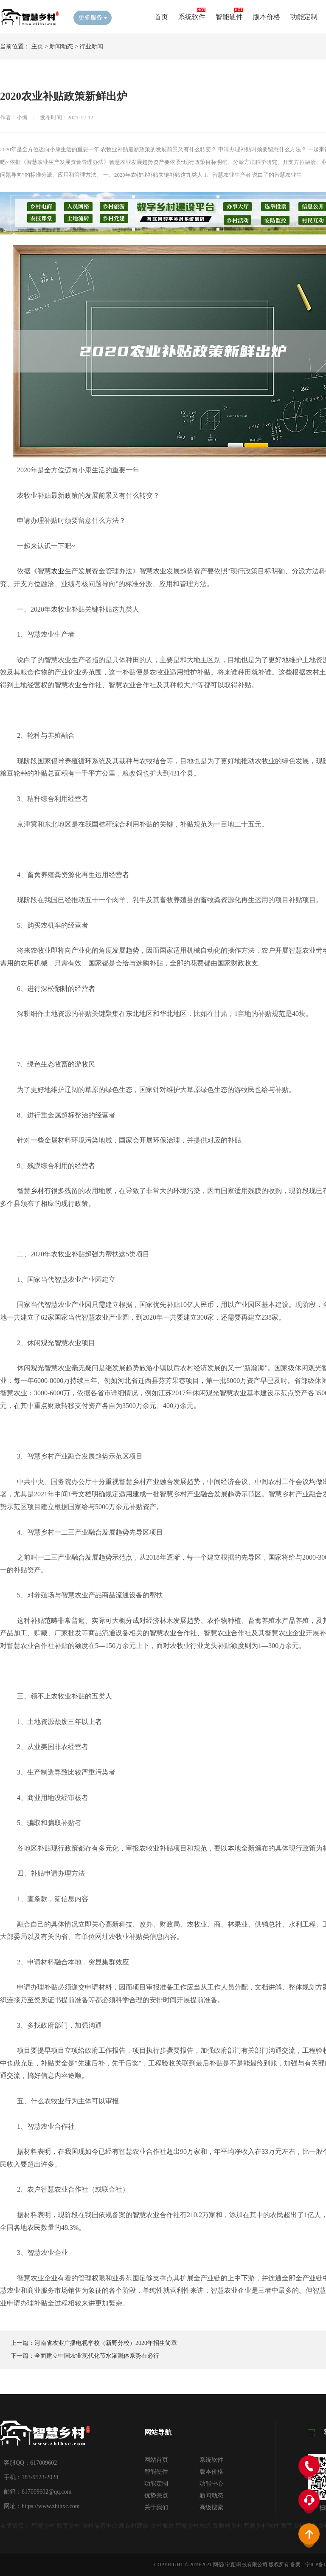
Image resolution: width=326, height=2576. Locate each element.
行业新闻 (91, 46)
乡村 (37, 1190)
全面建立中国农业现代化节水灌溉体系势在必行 (96, 2356)
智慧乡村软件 (261, 2525)
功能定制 (304, 16)
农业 (58, 571)
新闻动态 (61, 46)
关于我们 (156, 2507)
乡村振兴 (162, 2525)
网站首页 (156, 2460)
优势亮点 (156, 2495)
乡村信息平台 (100, 2525)
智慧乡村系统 (193, 2525)
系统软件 (191, 16)
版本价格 (266, 16)
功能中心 (211, 2483)
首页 (161, 16)
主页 (37, 46)
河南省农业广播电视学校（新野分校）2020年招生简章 (105, 2343)
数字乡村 (68, 2525)
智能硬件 (229, 16)
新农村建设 (134, 2525)
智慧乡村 (43, 2525)
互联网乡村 (227, 2525)
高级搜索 (211, 2507)
